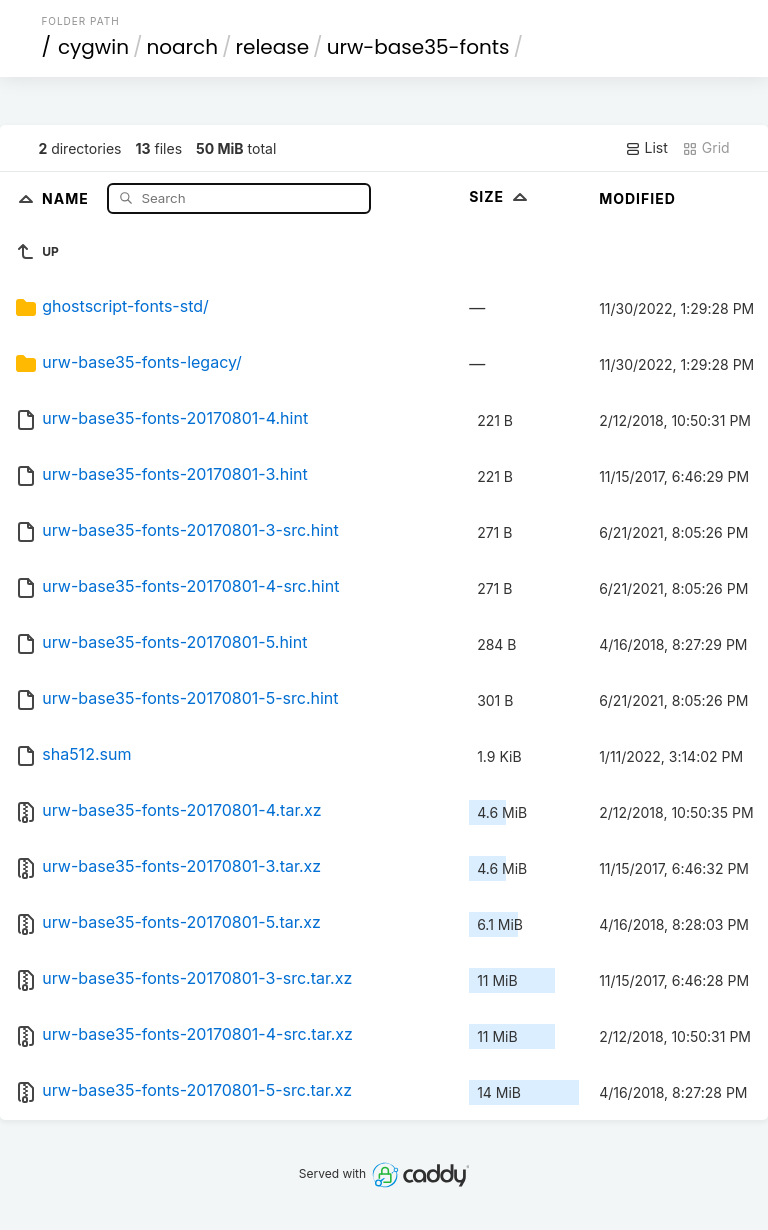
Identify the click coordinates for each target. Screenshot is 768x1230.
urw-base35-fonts (418, 47)
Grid (706, 148)
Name (67, 197)
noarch (183, 47)
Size (500, 196)
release (273, 47)
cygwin (93, 47)
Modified (637, 198)
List (646, 148)
